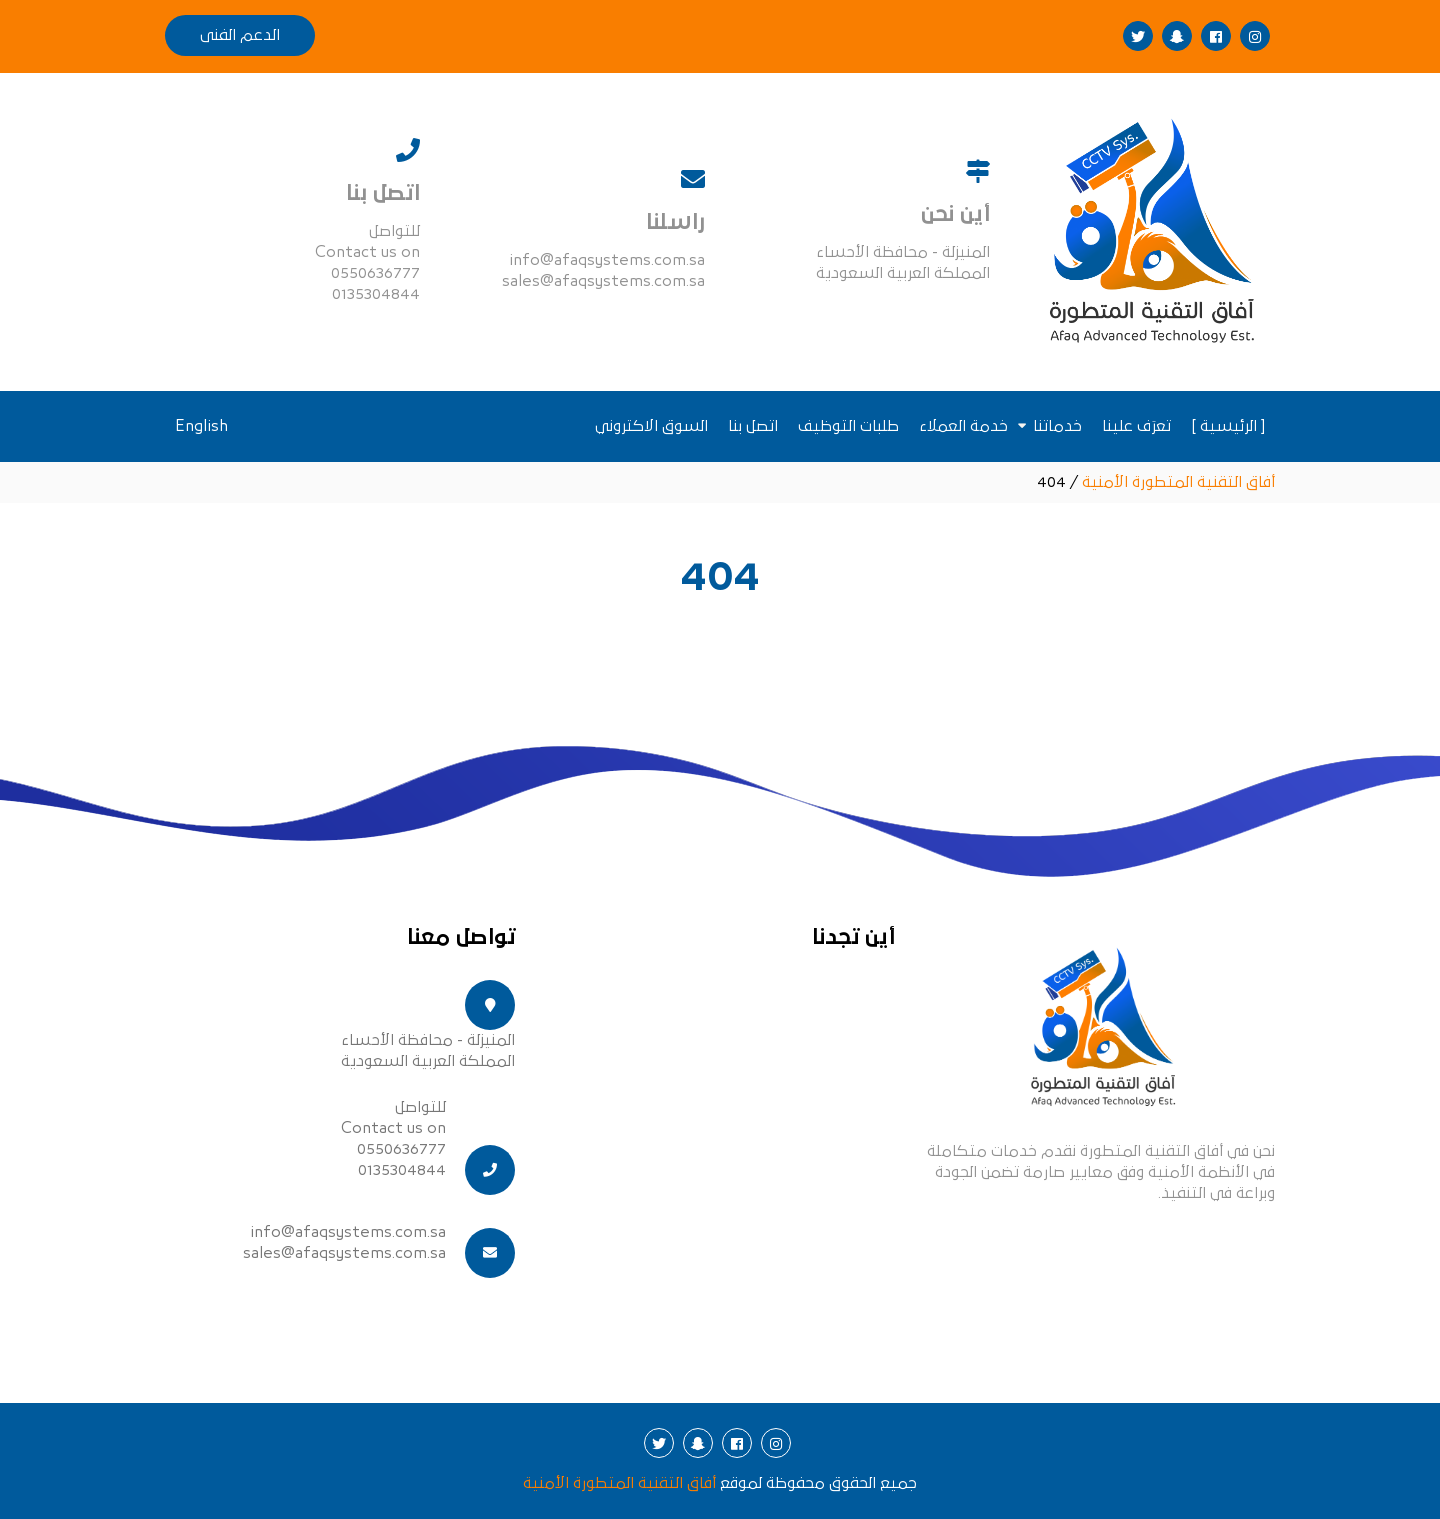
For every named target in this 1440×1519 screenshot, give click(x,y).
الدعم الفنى (240, 35)
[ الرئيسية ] (1228, 426)
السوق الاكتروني (651, 426)
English (201, 426)
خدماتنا (1057, 426)
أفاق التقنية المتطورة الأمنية (619, 1483)
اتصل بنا (753, 426)
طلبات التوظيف (848, 426)
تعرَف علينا (1136, 426)
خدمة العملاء (963, 426)
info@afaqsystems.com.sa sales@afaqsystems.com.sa (344, 1242)
